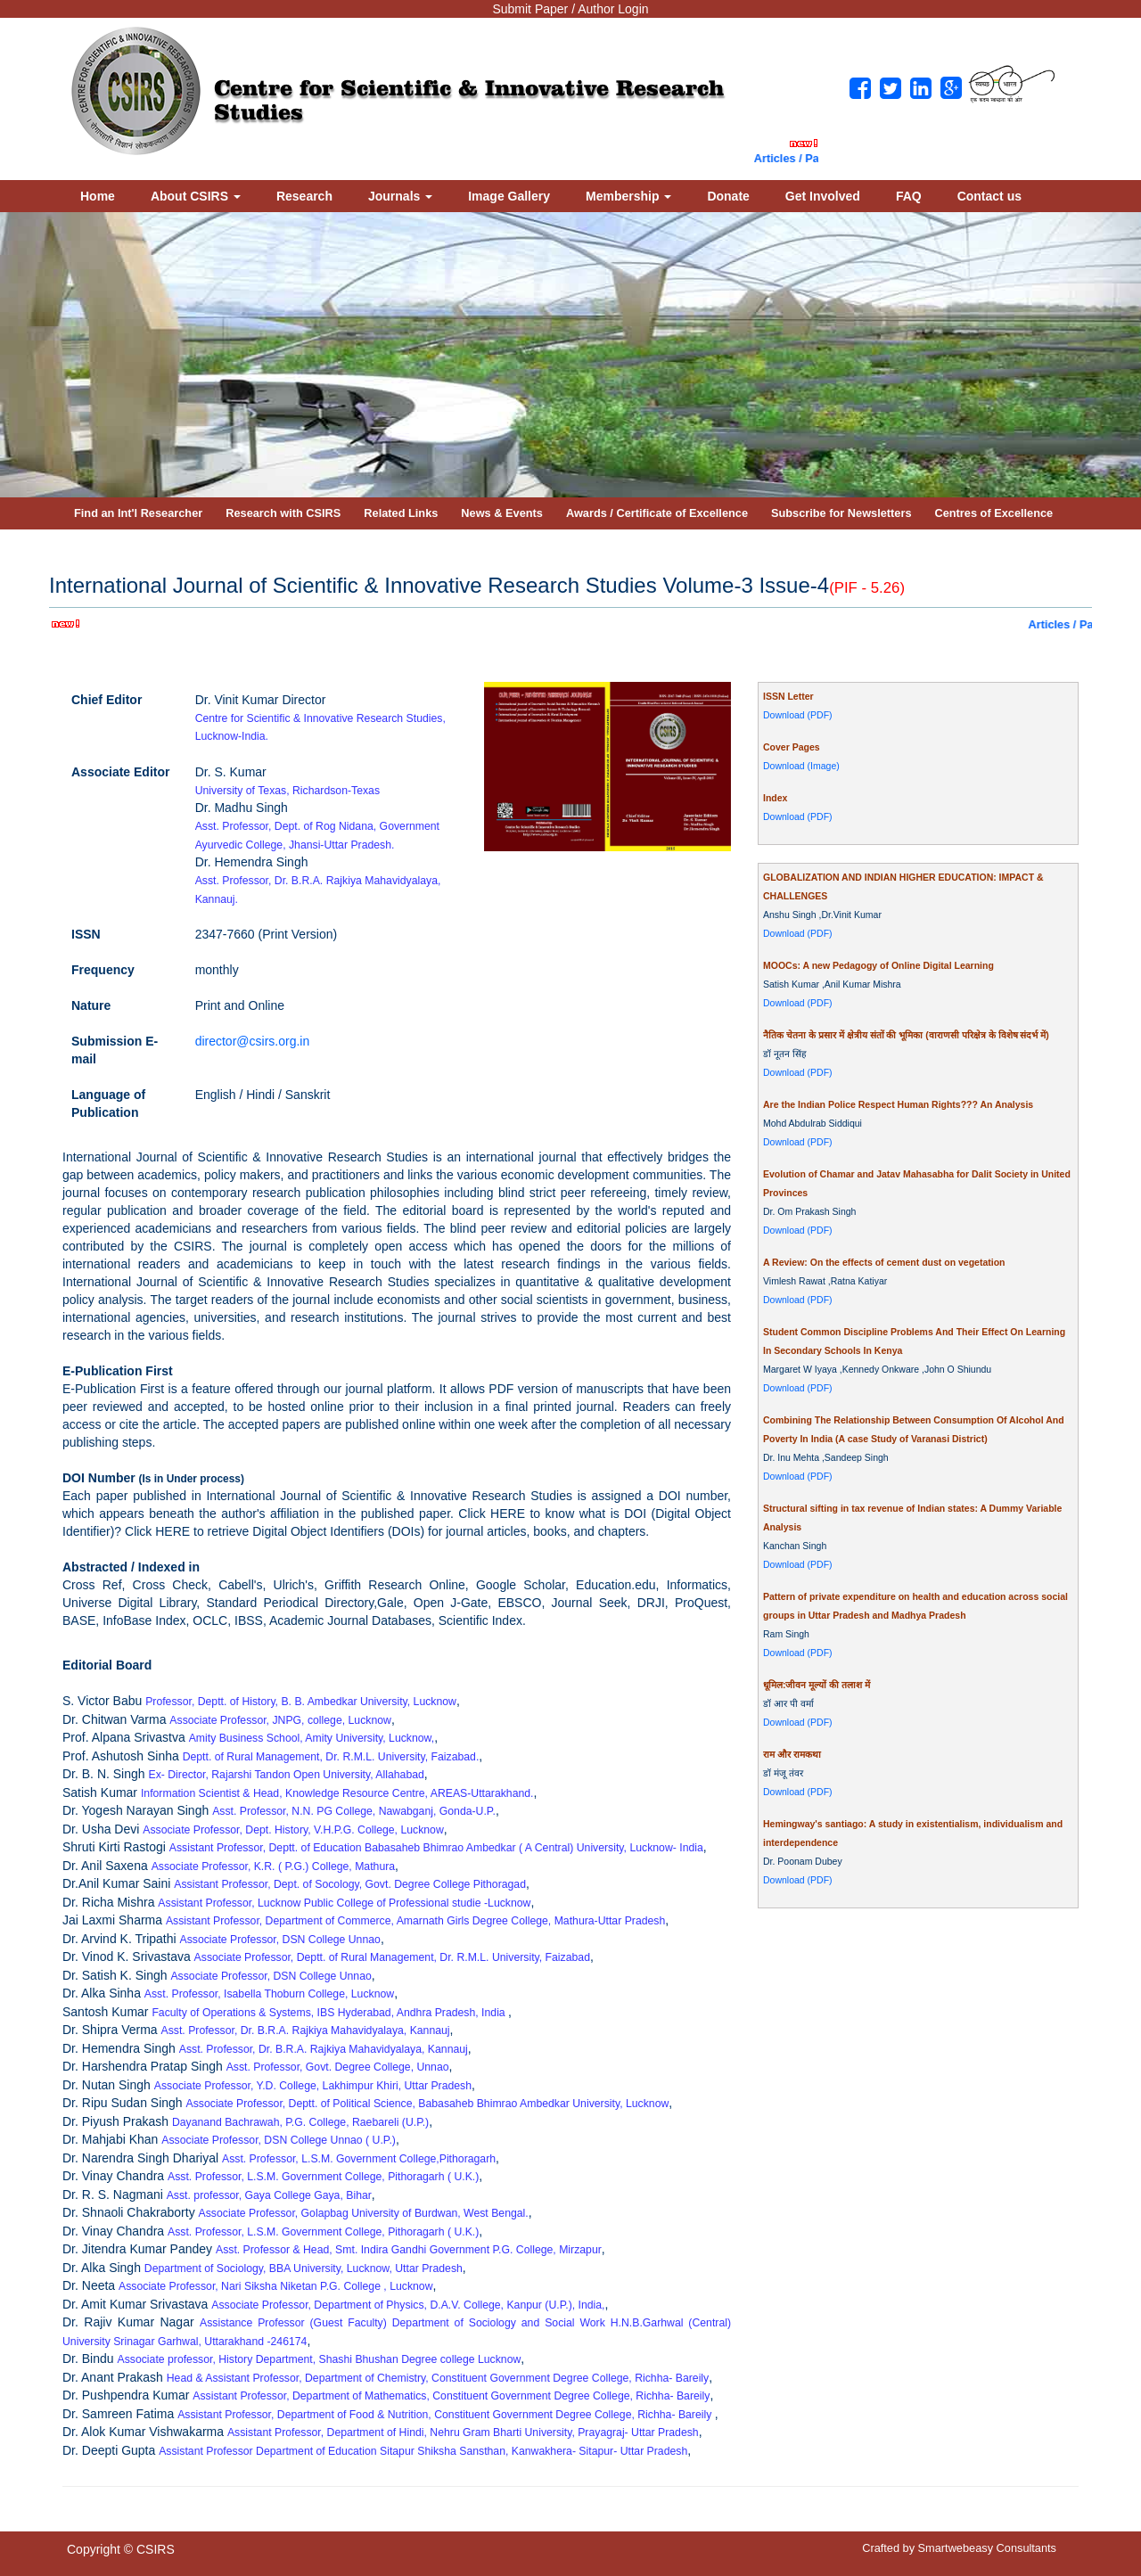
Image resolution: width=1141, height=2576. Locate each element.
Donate (728, 196)
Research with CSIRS (283, 513)
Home (97, 196)
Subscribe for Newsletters (841, 513)
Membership (628, 196)
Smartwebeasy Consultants (987, 2548)
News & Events (502, 513)
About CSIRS (196, 196)
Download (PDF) (798, 715)
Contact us (989, 196)
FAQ (909, 196)
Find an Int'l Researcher (138, 513)
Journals (400, 196)
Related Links (401, 513)
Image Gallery (509, 196)
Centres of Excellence (994, 513)
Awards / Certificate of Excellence (657, 513)
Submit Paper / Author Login (570, 9)
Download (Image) (801, 765)
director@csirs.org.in (252, 1041)
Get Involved (822, 196)
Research (304, 196)
